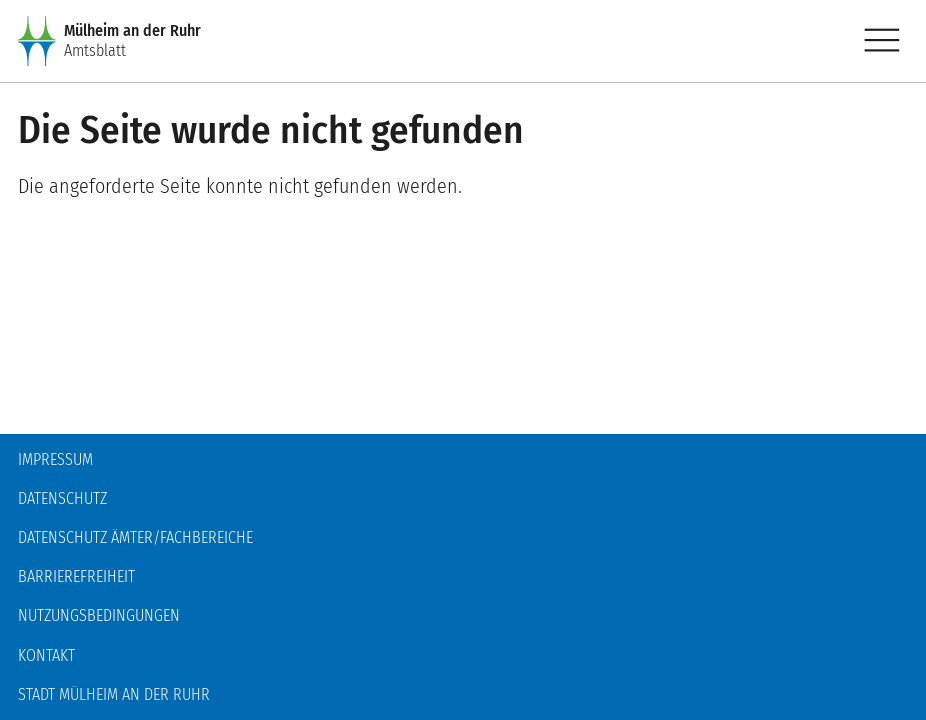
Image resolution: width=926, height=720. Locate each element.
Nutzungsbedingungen (99, 615)
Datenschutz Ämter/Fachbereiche (135, 537)
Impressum (55, 459)
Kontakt (46, 655)
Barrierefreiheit (76, 576)
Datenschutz (62, 498)
